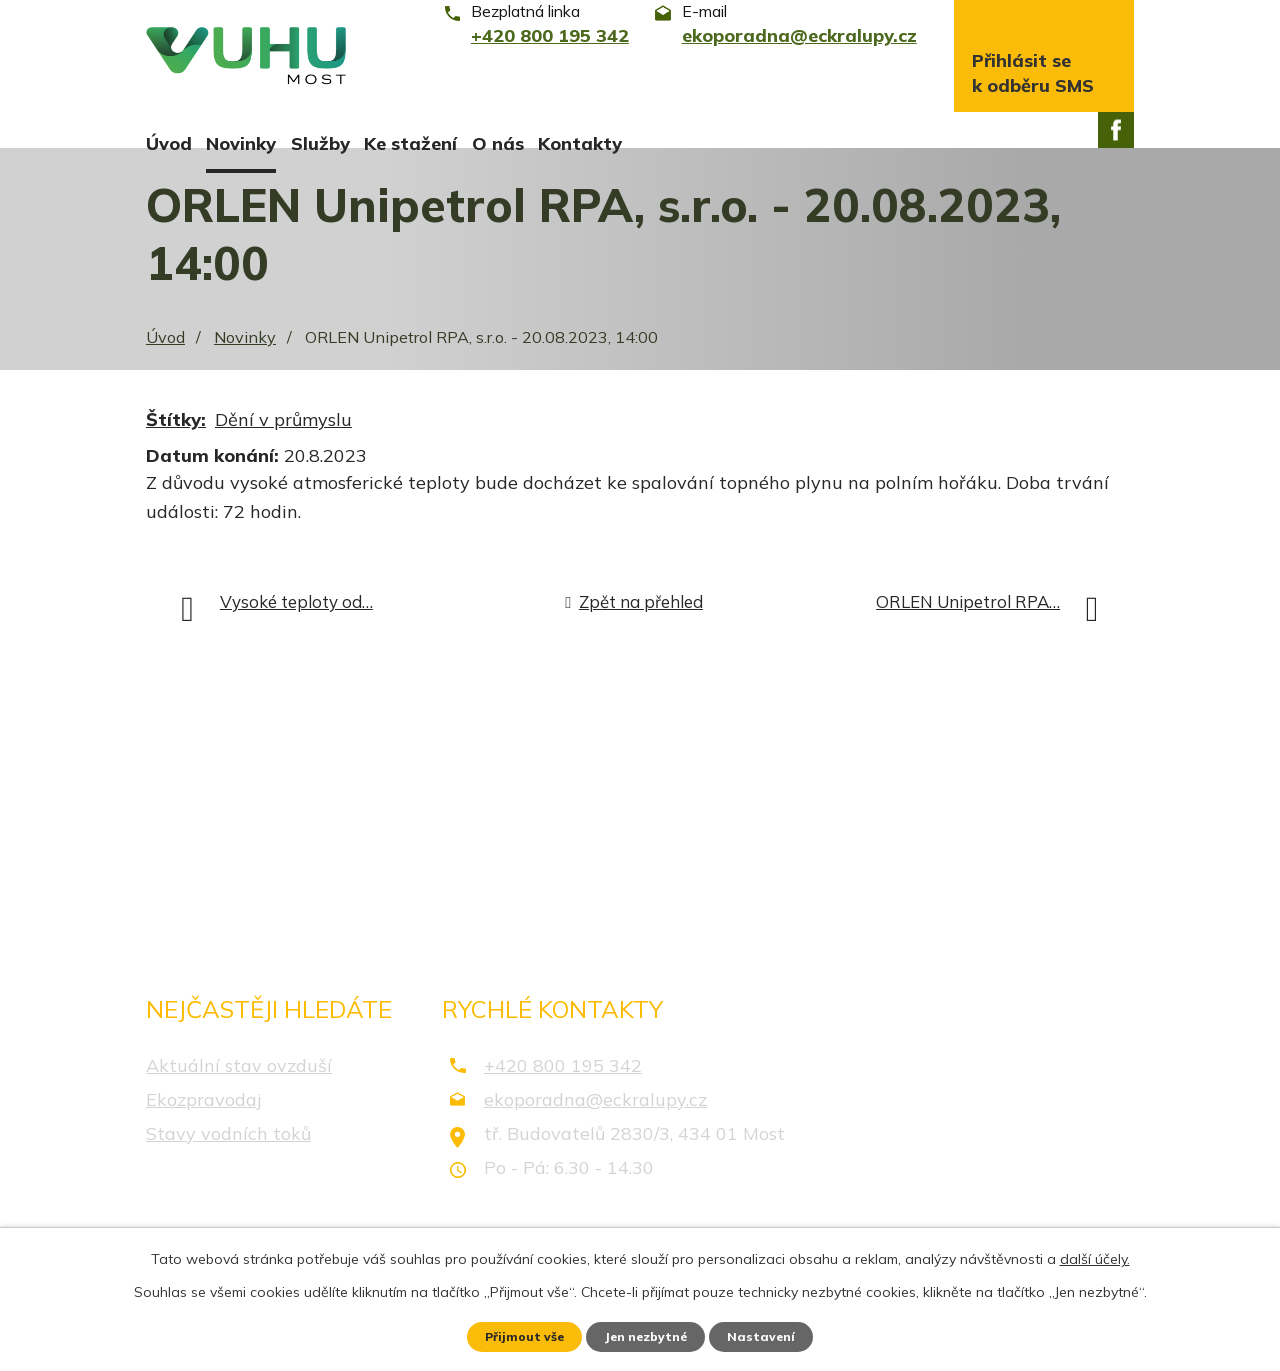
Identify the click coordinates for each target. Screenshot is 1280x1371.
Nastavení (780, 1334)
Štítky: (176, 445)
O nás (498, 143)
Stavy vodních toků (228, 1158)
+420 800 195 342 (563, 1090)
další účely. (1095, 1254)
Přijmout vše (509, 1334)
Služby (320, 143)
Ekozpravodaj (203, 1124)
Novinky (241, 143)
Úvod (169, 143)
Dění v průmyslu (283, 445)
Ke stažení (410, 143)
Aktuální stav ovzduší (239, 1090)
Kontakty (580, 143)
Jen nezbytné (649, 1334)
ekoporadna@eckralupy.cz (595, 1124)
